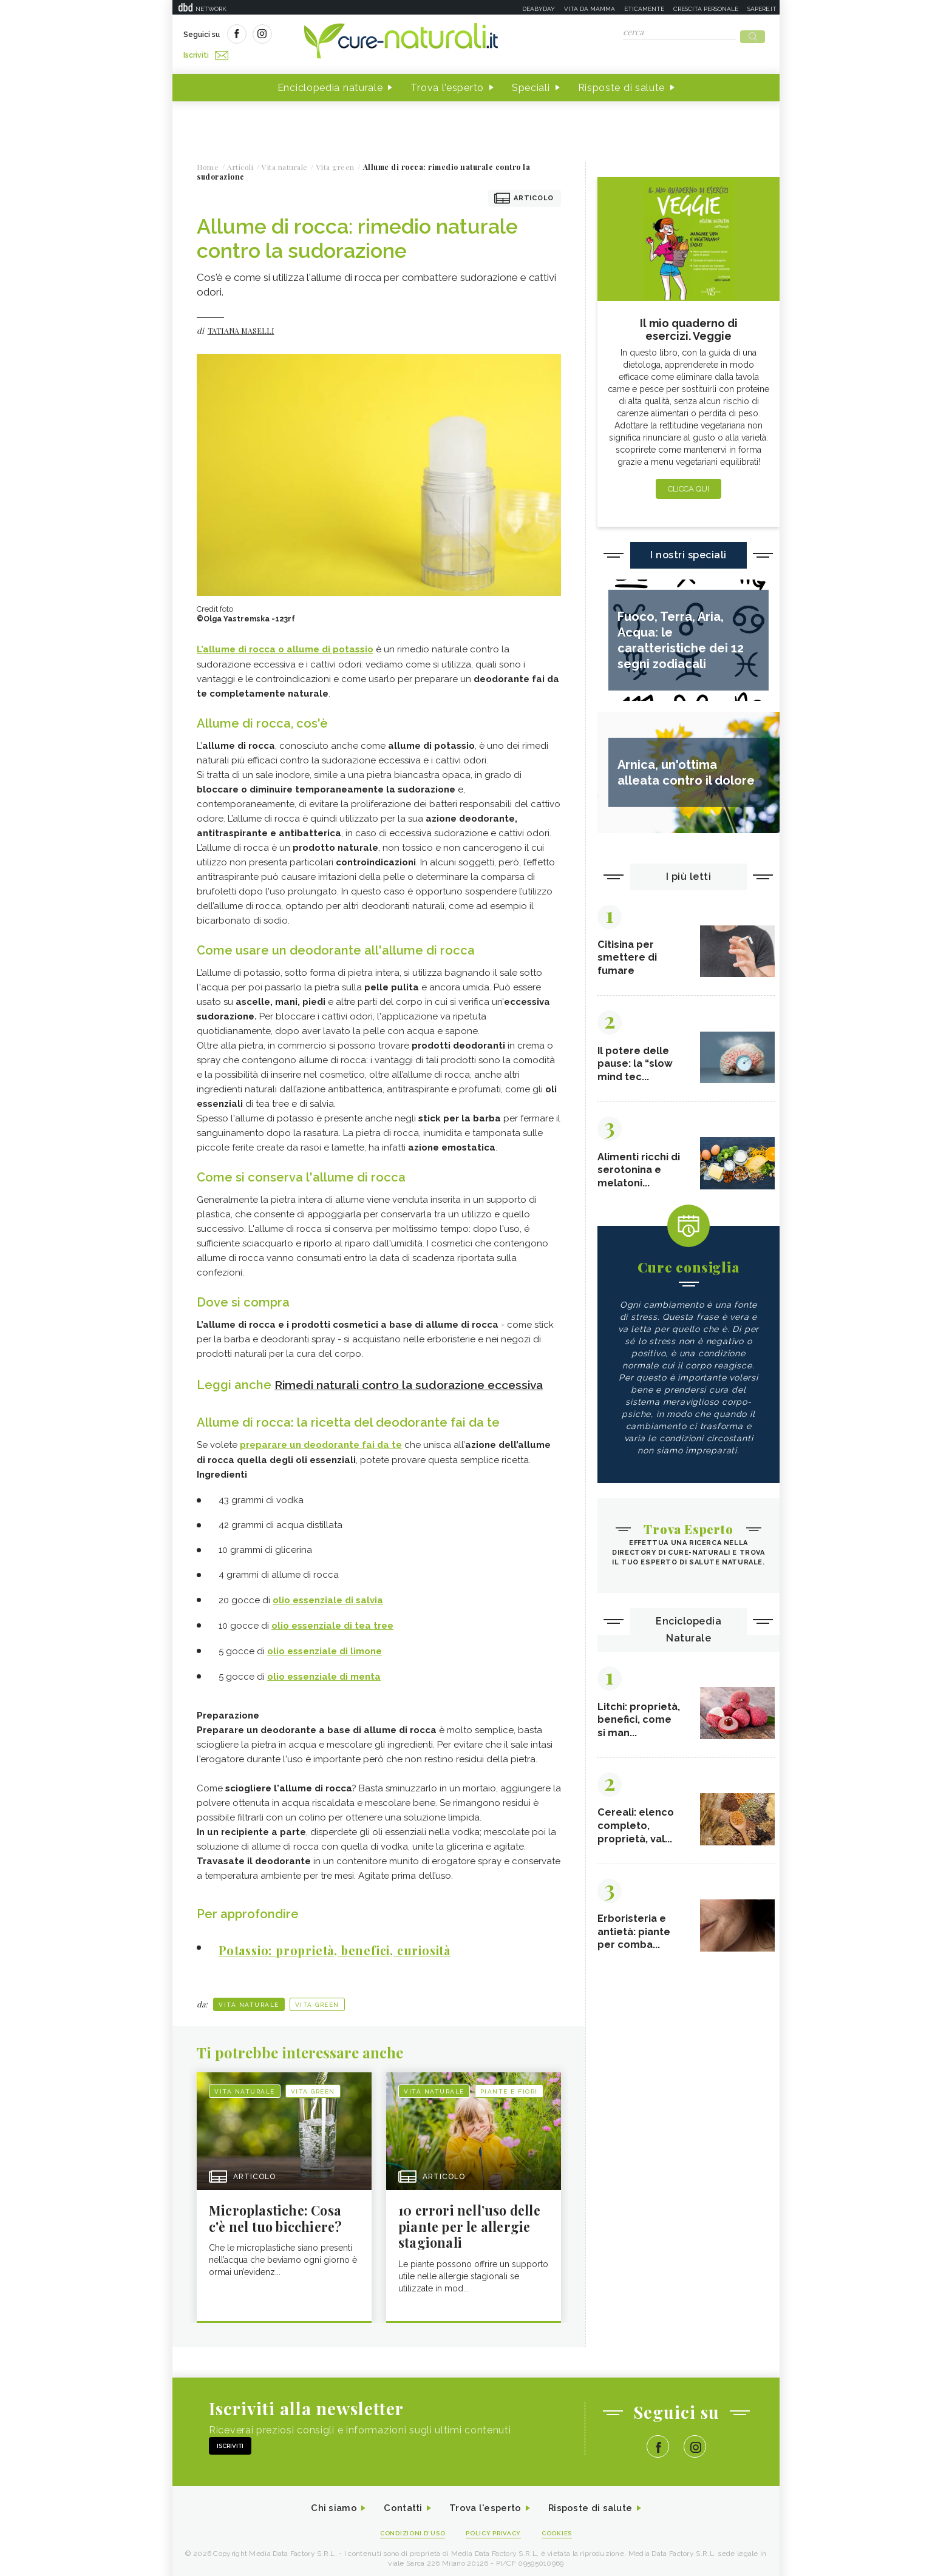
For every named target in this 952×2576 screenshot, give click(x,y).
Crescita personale (705, 8)
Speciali (531, 84)
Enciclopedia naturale (330, 84)
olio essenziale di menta (324, 1669)
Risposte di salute (621, 84)
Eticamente (644, 8)
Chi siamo (326, 2503)
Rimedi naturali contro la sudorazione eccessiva (417, 1380)
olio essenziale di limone (324, 1644)
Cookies (563, 2528)
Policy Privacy (495, 2528)
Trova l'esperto (447, 84)
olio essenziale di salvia (328, 1594)
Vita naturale (249, 1996)
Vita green (317, 1996)
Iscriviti (320, 35)
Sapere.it (762, 8)
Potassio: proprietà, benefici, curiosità (348, 1942)
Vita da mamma (589, 8)
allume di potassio (330, 645)
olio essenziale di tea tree (332, 1619)
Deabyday (538, 8)
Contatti (399, 2503)
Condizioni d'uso (408, 2528)
